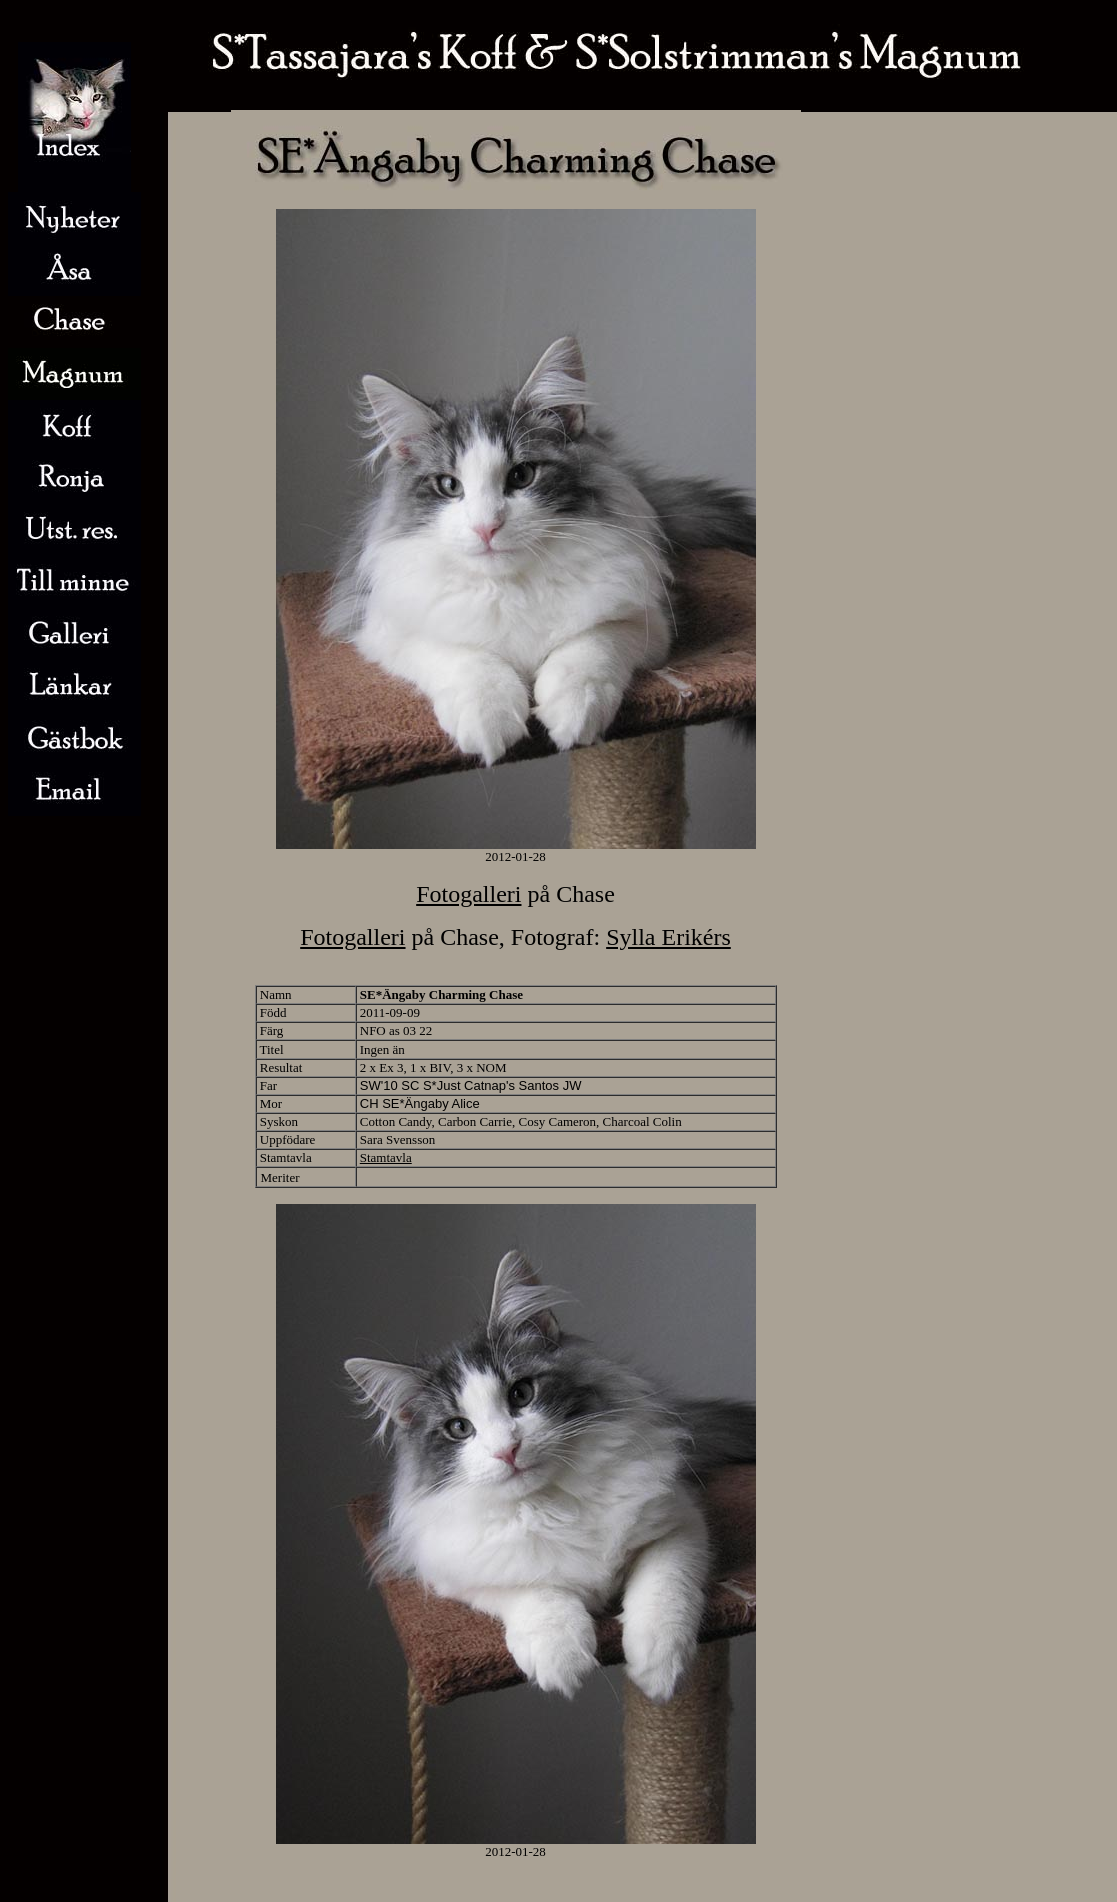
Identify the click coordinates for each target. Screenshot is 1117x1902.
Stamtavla (386, 1157)
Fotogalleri (468, 894)
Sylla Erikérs (668, 937)
